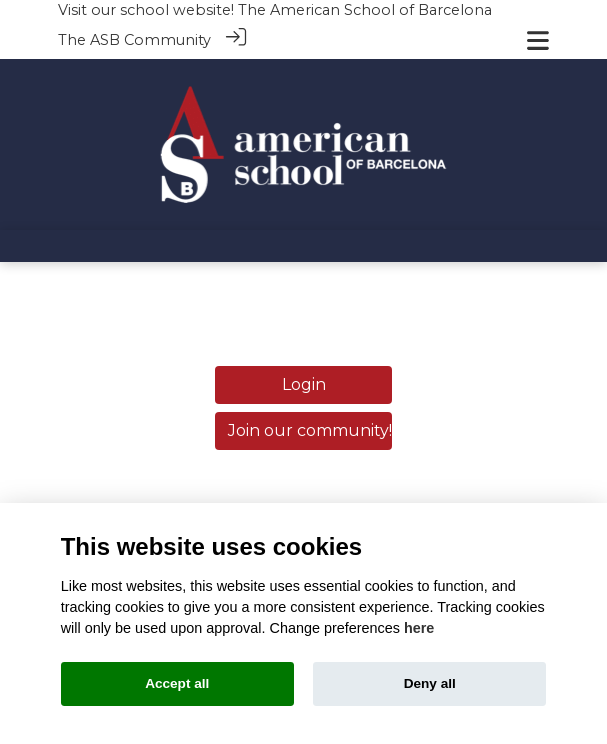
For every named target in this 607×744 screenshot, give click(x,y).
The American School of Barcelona (365, 10)
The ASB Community (134, 40)
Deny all (430, 683)
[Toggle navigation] (538, 40)
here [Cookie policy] (419, 628)
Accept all (177, 683)
